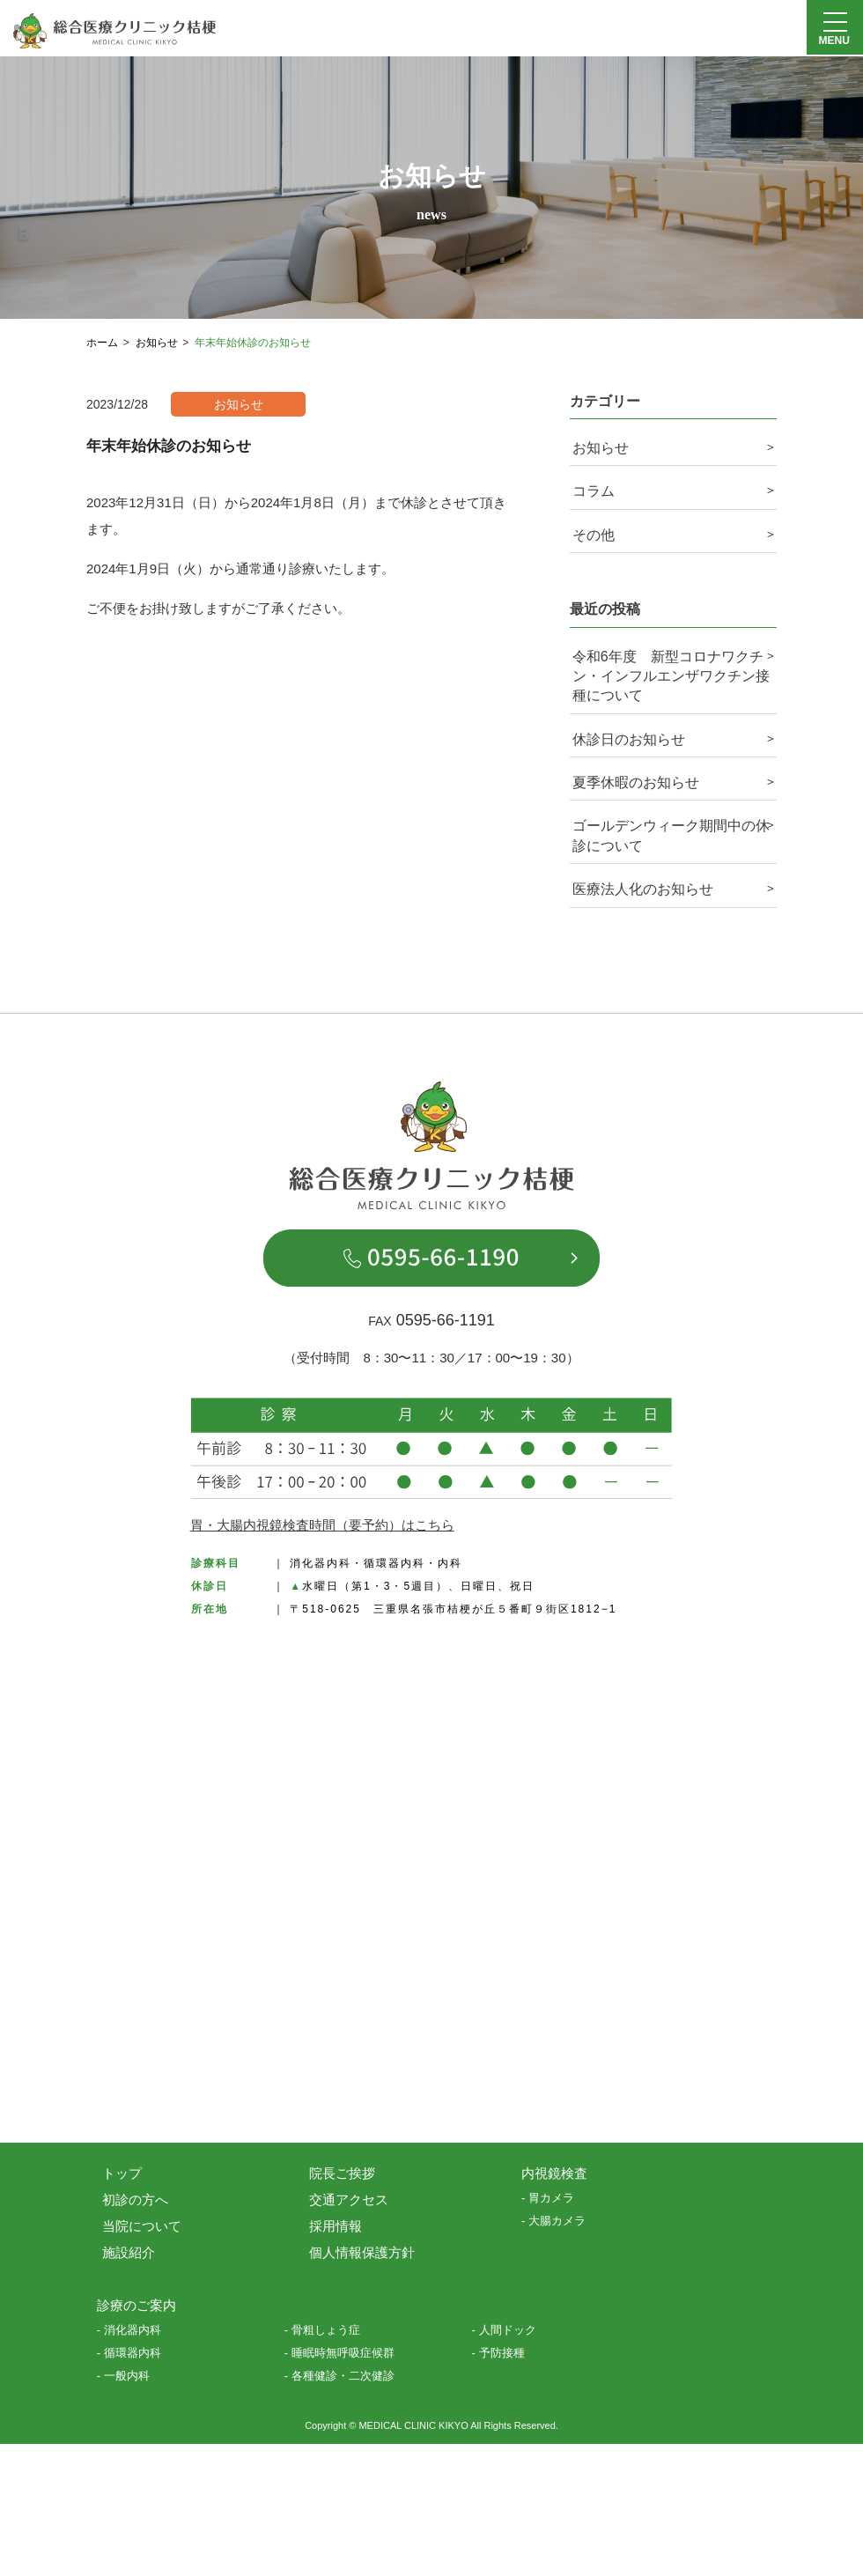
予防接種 (502, 2352)
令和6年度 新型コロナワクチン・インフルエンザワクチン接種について (671, 676)
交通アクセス (348, 2199)
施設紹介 (128, 2252)
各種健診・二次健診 (343, 2375)
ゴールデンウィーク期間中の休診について (671, 835)
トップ (122, 2173)
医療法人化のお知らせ (642, 889)
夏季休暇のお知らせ (635, 782)
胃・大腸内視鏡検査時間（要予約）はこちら (322, 1524)
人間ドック (507, 2329)
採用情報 (335, 2225)
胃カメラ (551, 2197)
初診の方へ (135, 2199)
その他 (593, 535)
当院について (141, 2225)
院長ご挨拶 (342, 2173)
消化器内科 (132, 2329)
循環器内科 (132, 2352)
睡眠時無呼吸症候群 (343, 2352)
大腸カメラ (557, 2220)
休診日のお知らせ (628, 739)
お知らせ (600, 447)
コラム (593, 490)
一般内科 (127, 2375)
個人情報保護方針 (362, 2252)
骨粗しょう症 (325, 2329)
